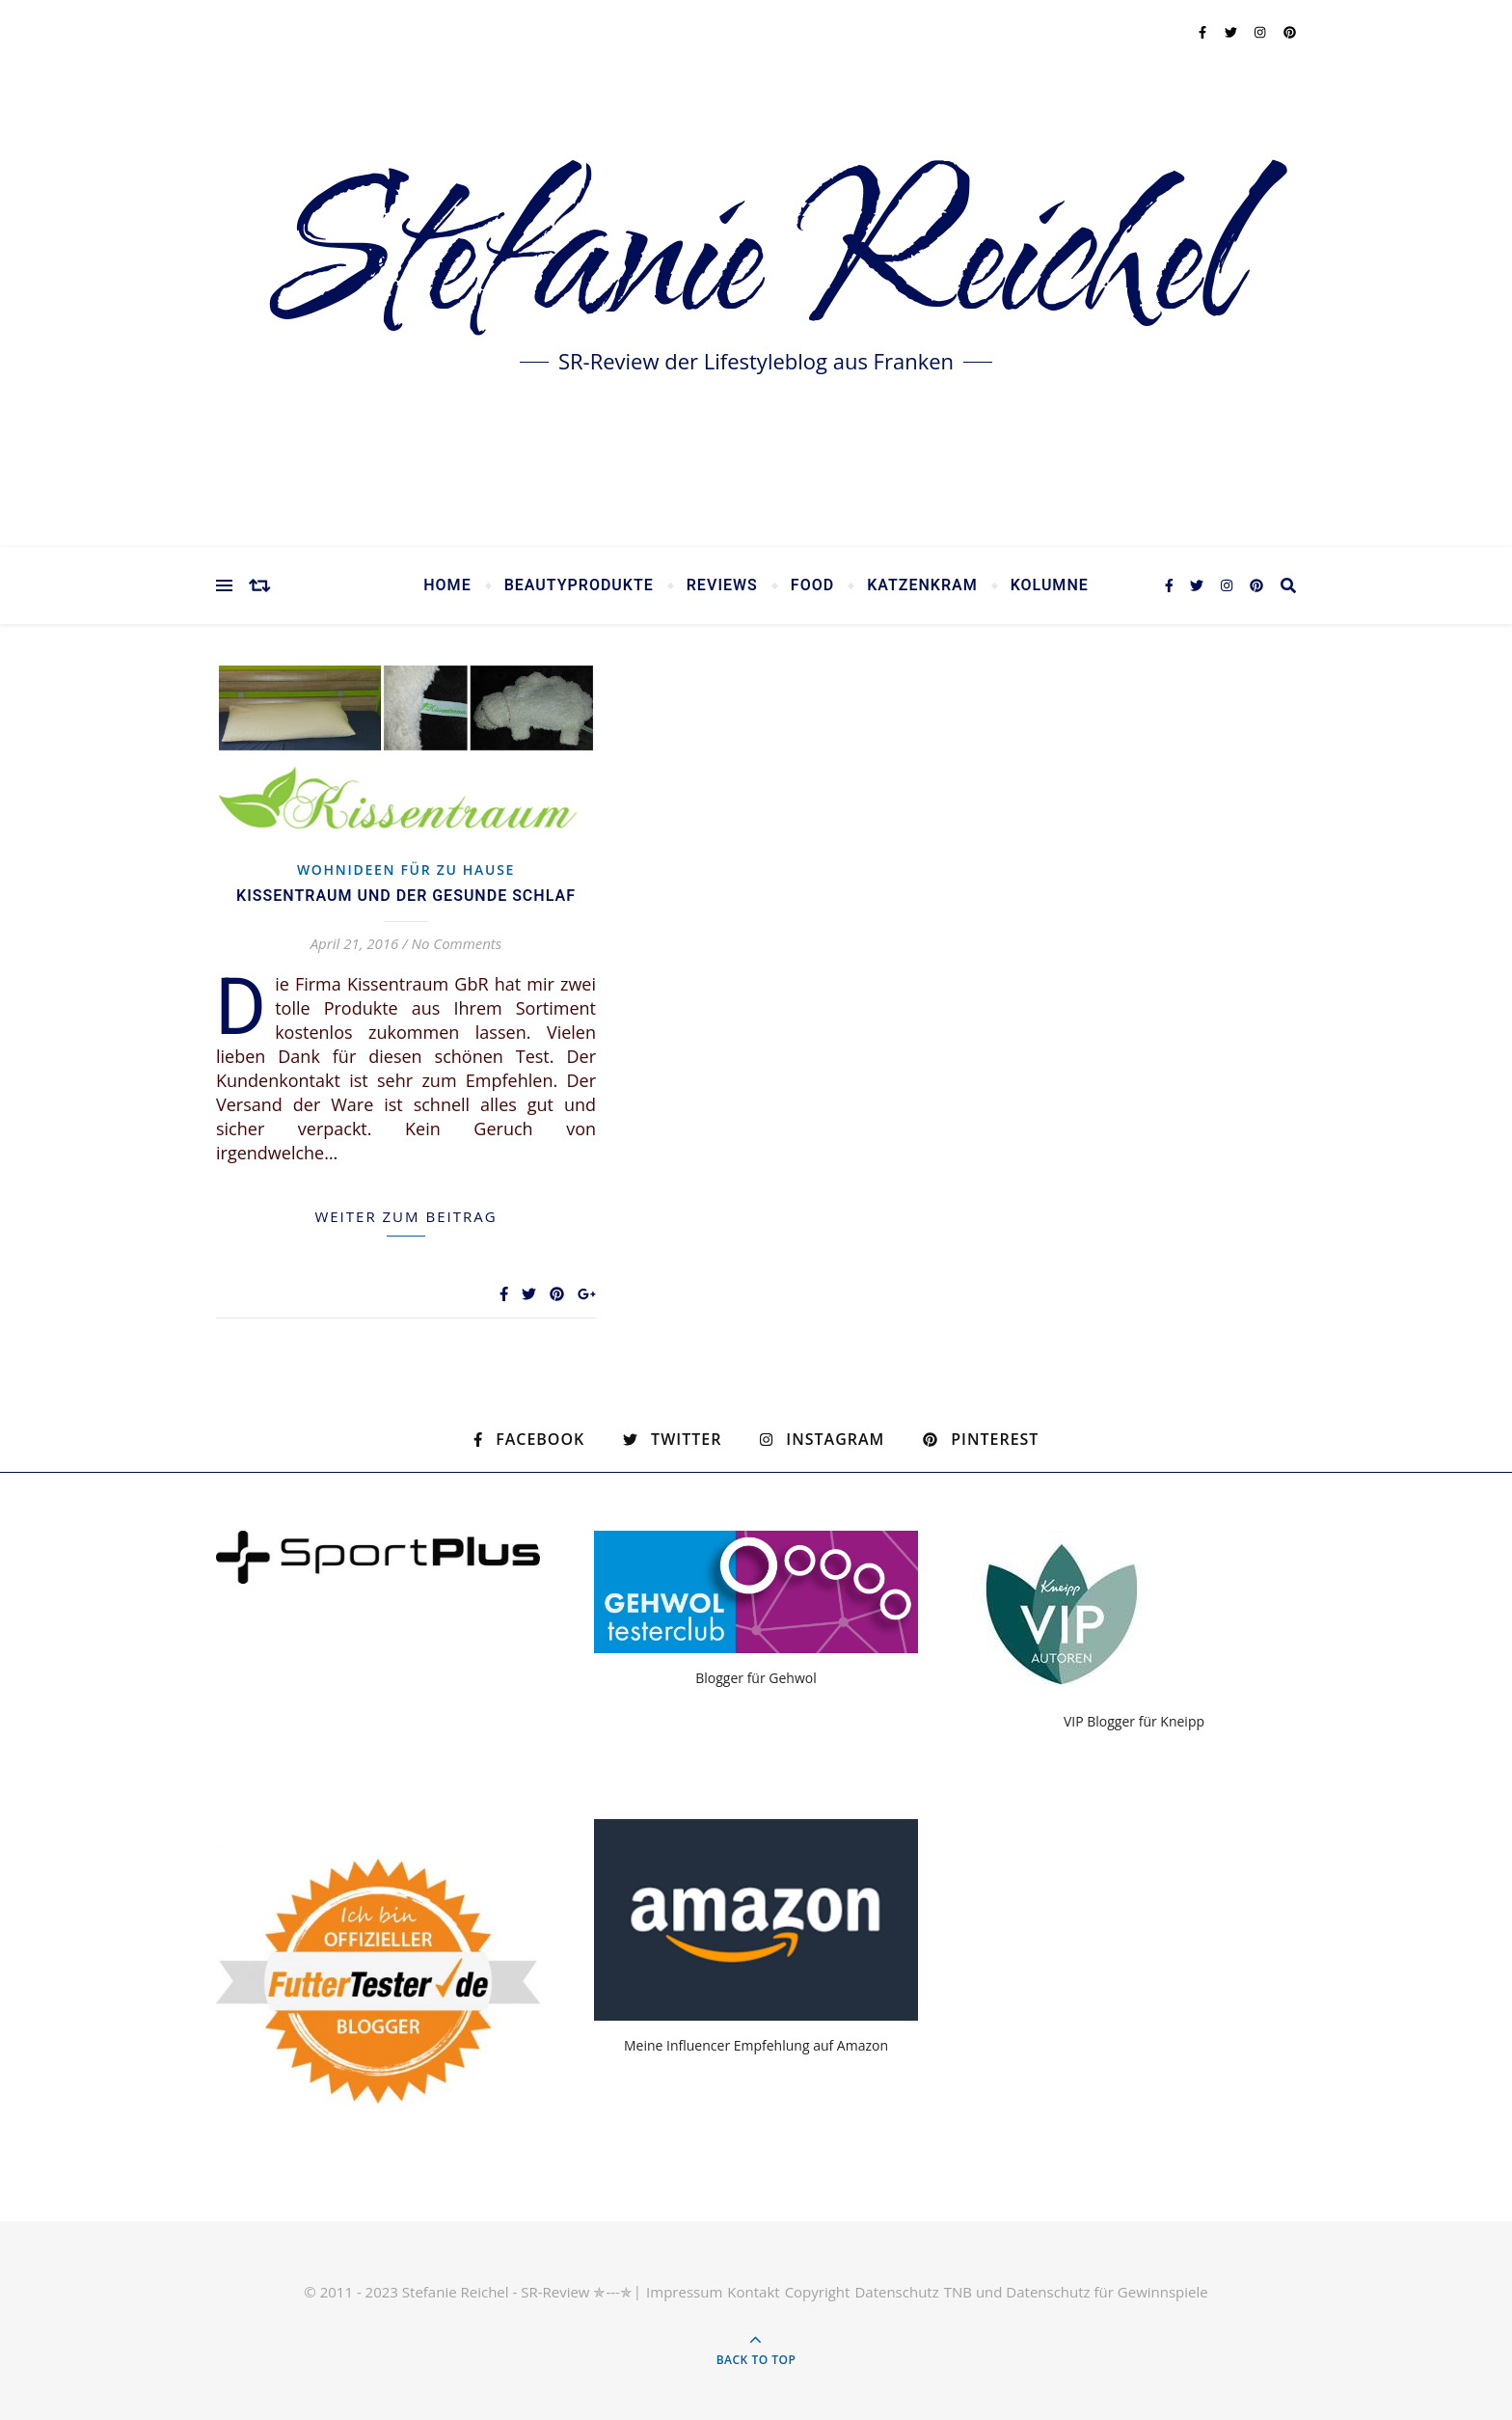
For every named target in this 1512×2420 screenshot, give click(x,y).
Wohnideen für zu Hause (406, 869)
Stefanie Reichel (755, 260)
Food (812, 585)
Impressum (684, 2291)
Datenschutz (896, 2291)
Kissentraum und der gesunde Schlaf (406, 896)
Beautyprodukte (579, 585)
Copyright (817, 2291)
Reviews (722, 585)
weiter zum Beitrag (405, 1216)
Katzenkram (922, 585)
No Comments (456, 943)
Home (447, 585)
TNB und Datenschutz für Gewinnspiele (1076, 2291)
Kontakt (753, 2291)
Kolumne (1050, 585)
